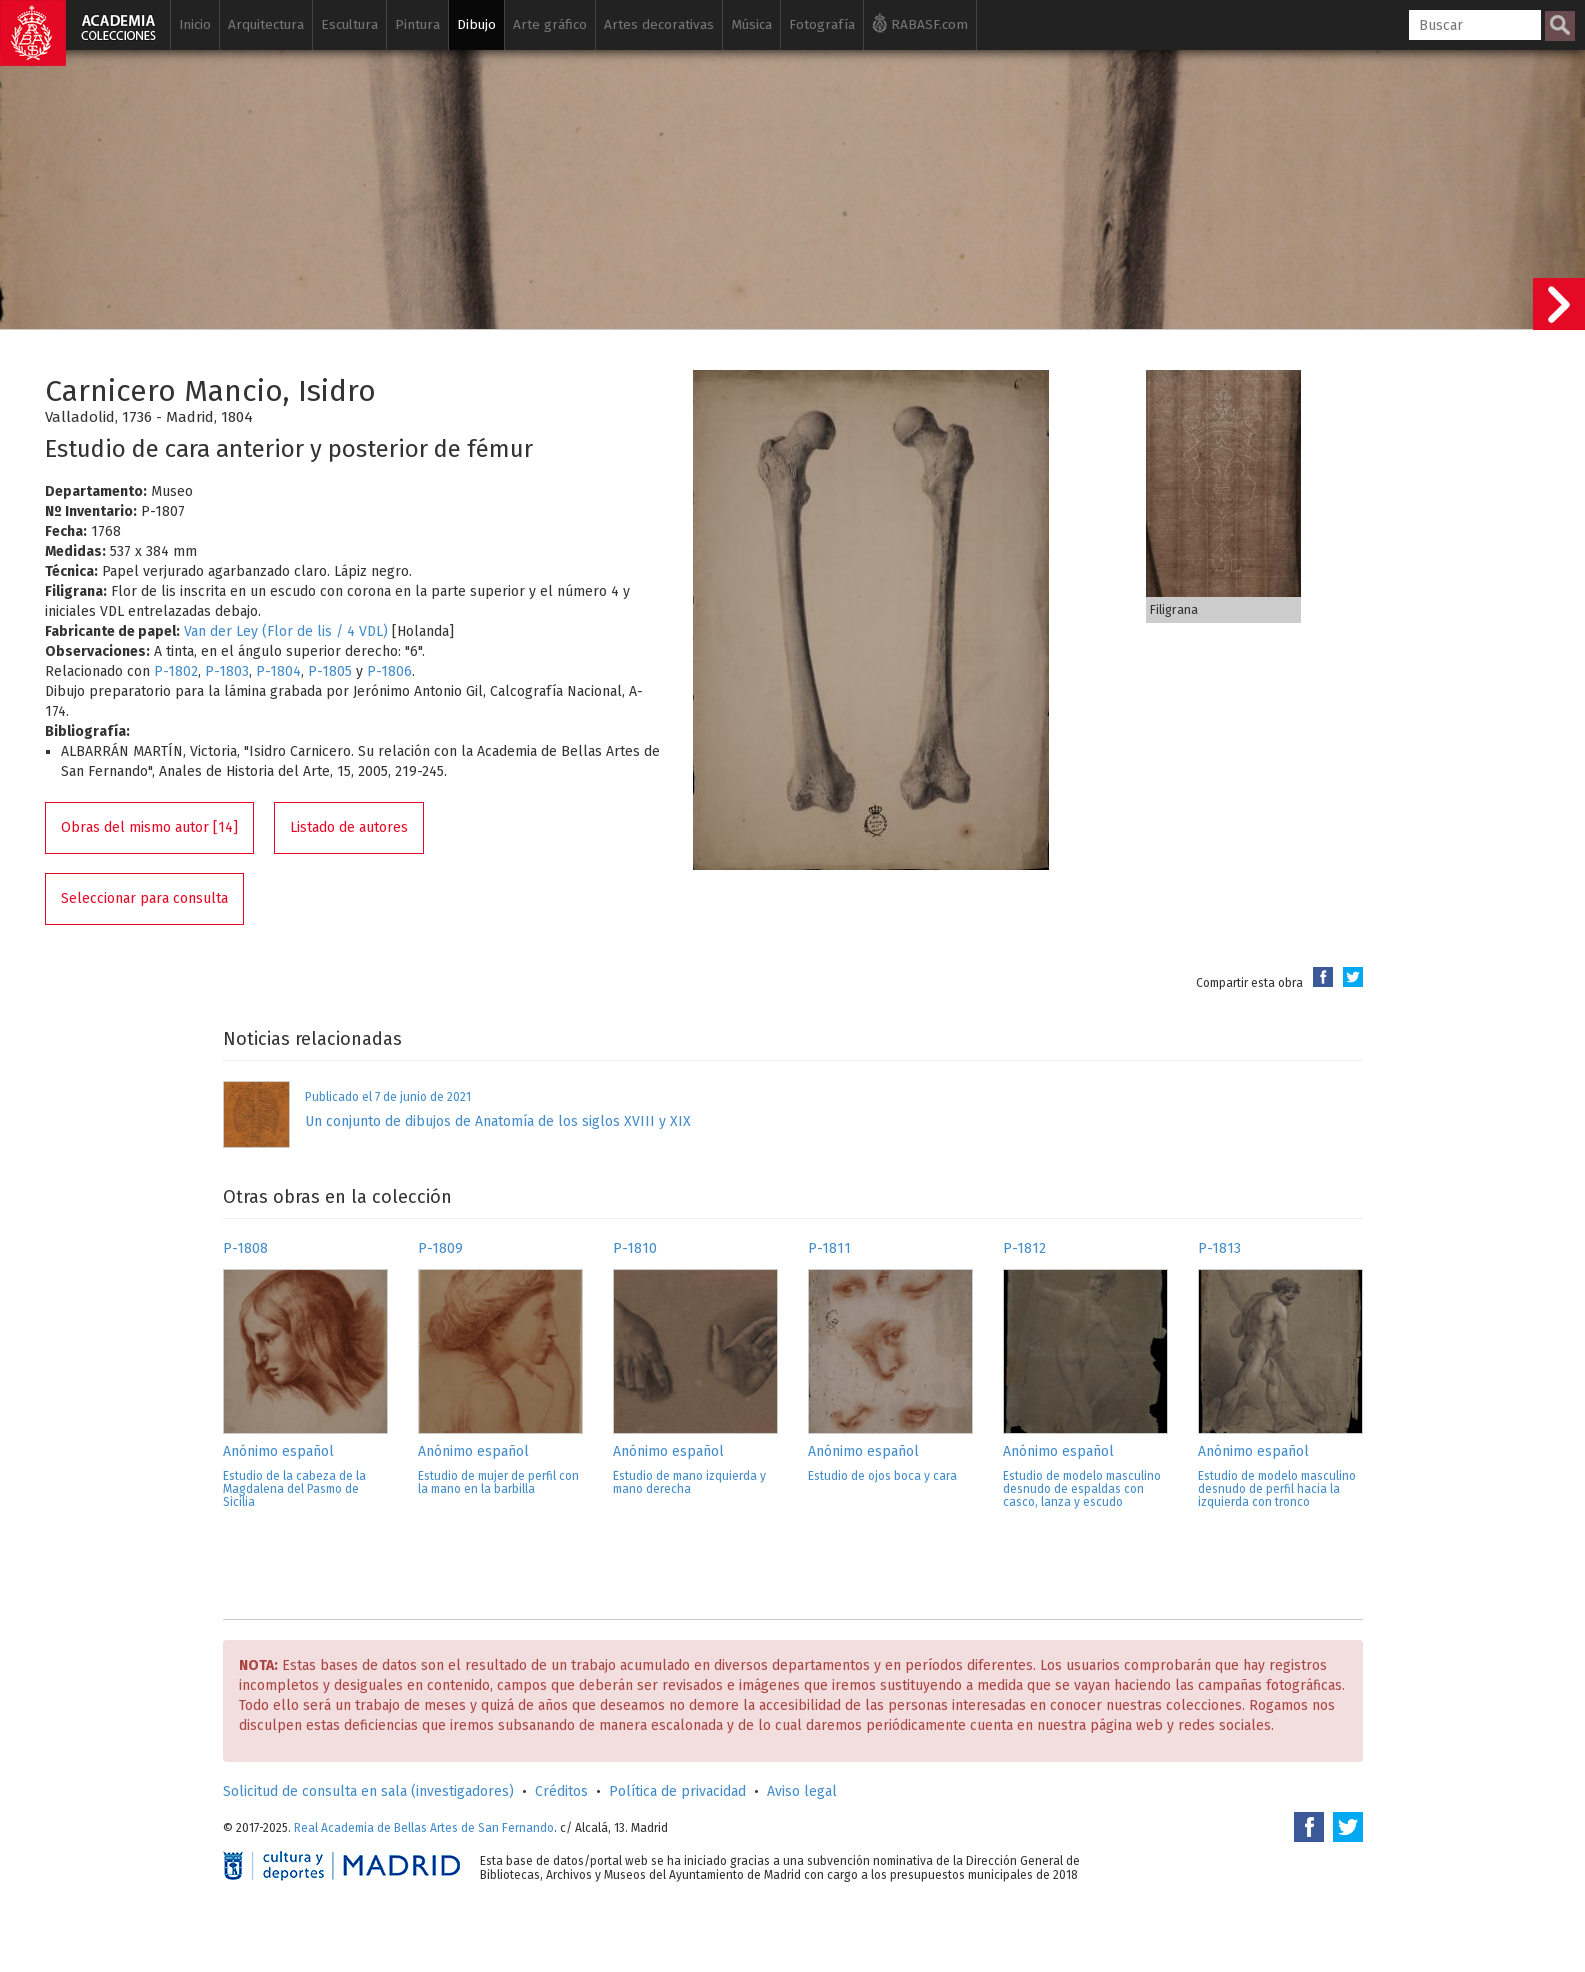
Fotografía (822, 24)
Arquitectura (266, 24)
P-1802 (176, 671)
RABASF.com (920, 23)
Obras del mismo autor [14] (149, 827)
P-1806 (389, 671)
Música (751, 24)
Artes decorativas (659, 24)
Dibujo (476, 24)
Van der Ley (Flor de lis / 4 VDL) (286, 631)
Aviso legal (802, 1791)
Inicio (195, 24)
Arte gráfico (550, 24)
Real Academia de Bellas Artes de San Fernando (424, 1828)
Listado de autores (349, 827)
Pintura (417, 24)
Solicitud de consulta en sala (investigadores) (368, 1791)
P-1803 (227, 671)
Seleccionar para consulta (144, 898)
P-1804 (278, 671)
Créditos (561, 1791)
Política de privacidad (677, 1791)
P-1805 (330, 671)
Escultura (349, 24)
